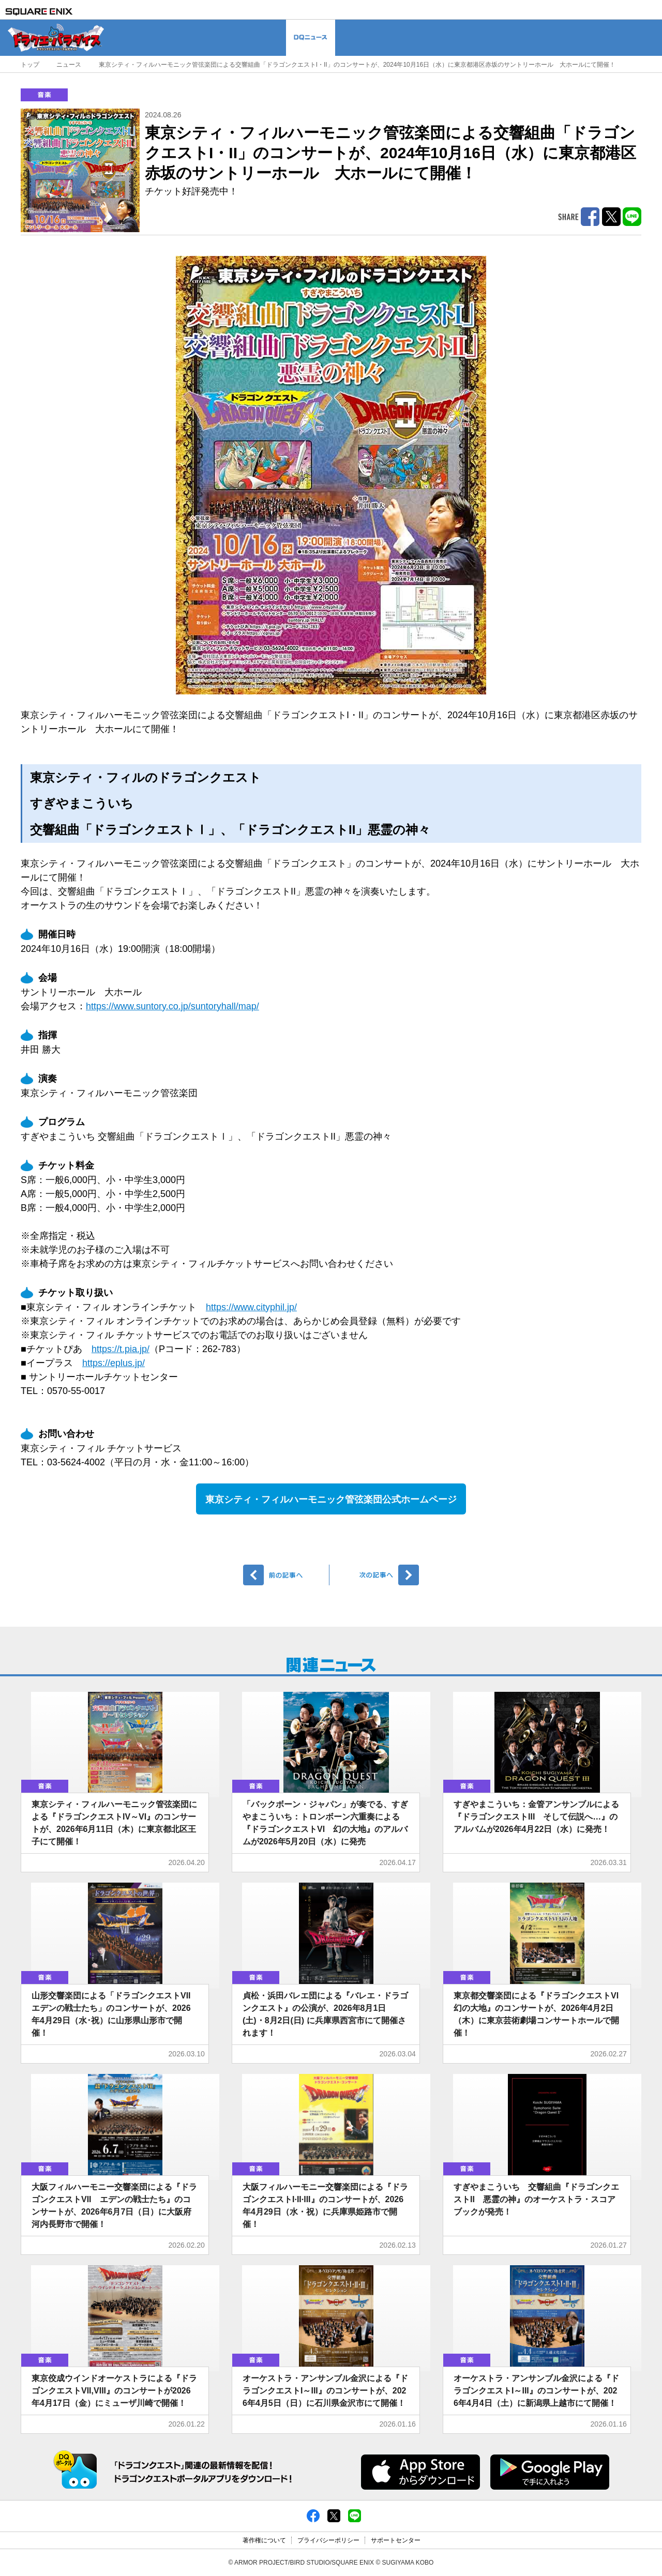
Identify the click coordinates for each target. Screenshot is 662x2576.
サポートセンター (395, 2540)
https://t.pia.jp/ (120, 1349)
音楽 (44, 94)
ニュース (68, 64)
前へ (286, 1575)
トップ (30, 64)
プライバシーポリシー (328, 2540)
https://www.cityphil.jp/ (251, 1307)
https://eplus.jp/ (113, 1363)
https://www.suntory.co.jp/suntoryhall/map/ (172, 1006)
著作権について (264, 2540)
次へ (376, 1575)
